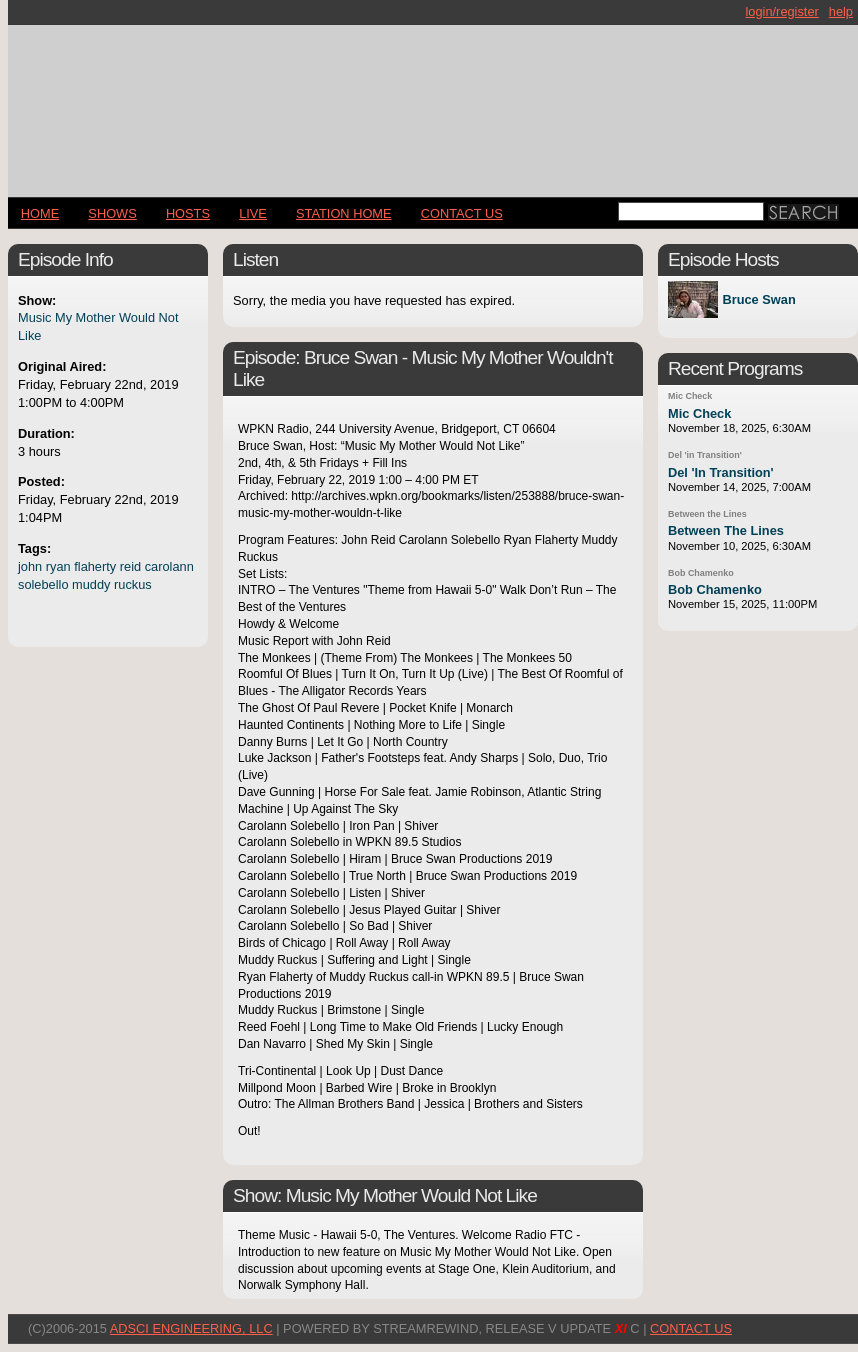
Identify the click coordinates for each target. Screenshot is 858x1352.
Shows (112, 213)
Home (40, 213)
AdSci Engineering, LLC (191, 1328)
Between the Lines (707, 514)
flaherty (95, 566)
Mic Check (690, 396)
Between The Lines (726, 530)
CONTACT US (462, 213)
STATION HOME (344, 213)
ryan (58, 566)
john (30, 566)
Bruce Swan (758, 299)
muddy (91, 584)
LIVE (253, 213)
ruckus (133, 584)
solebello (43, 584)
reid (130, 566)
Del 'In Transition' (721, 472)
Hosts (188, 213)
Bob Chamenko (701, 573)
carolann (169, 566)
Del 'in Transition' (705, 455)
